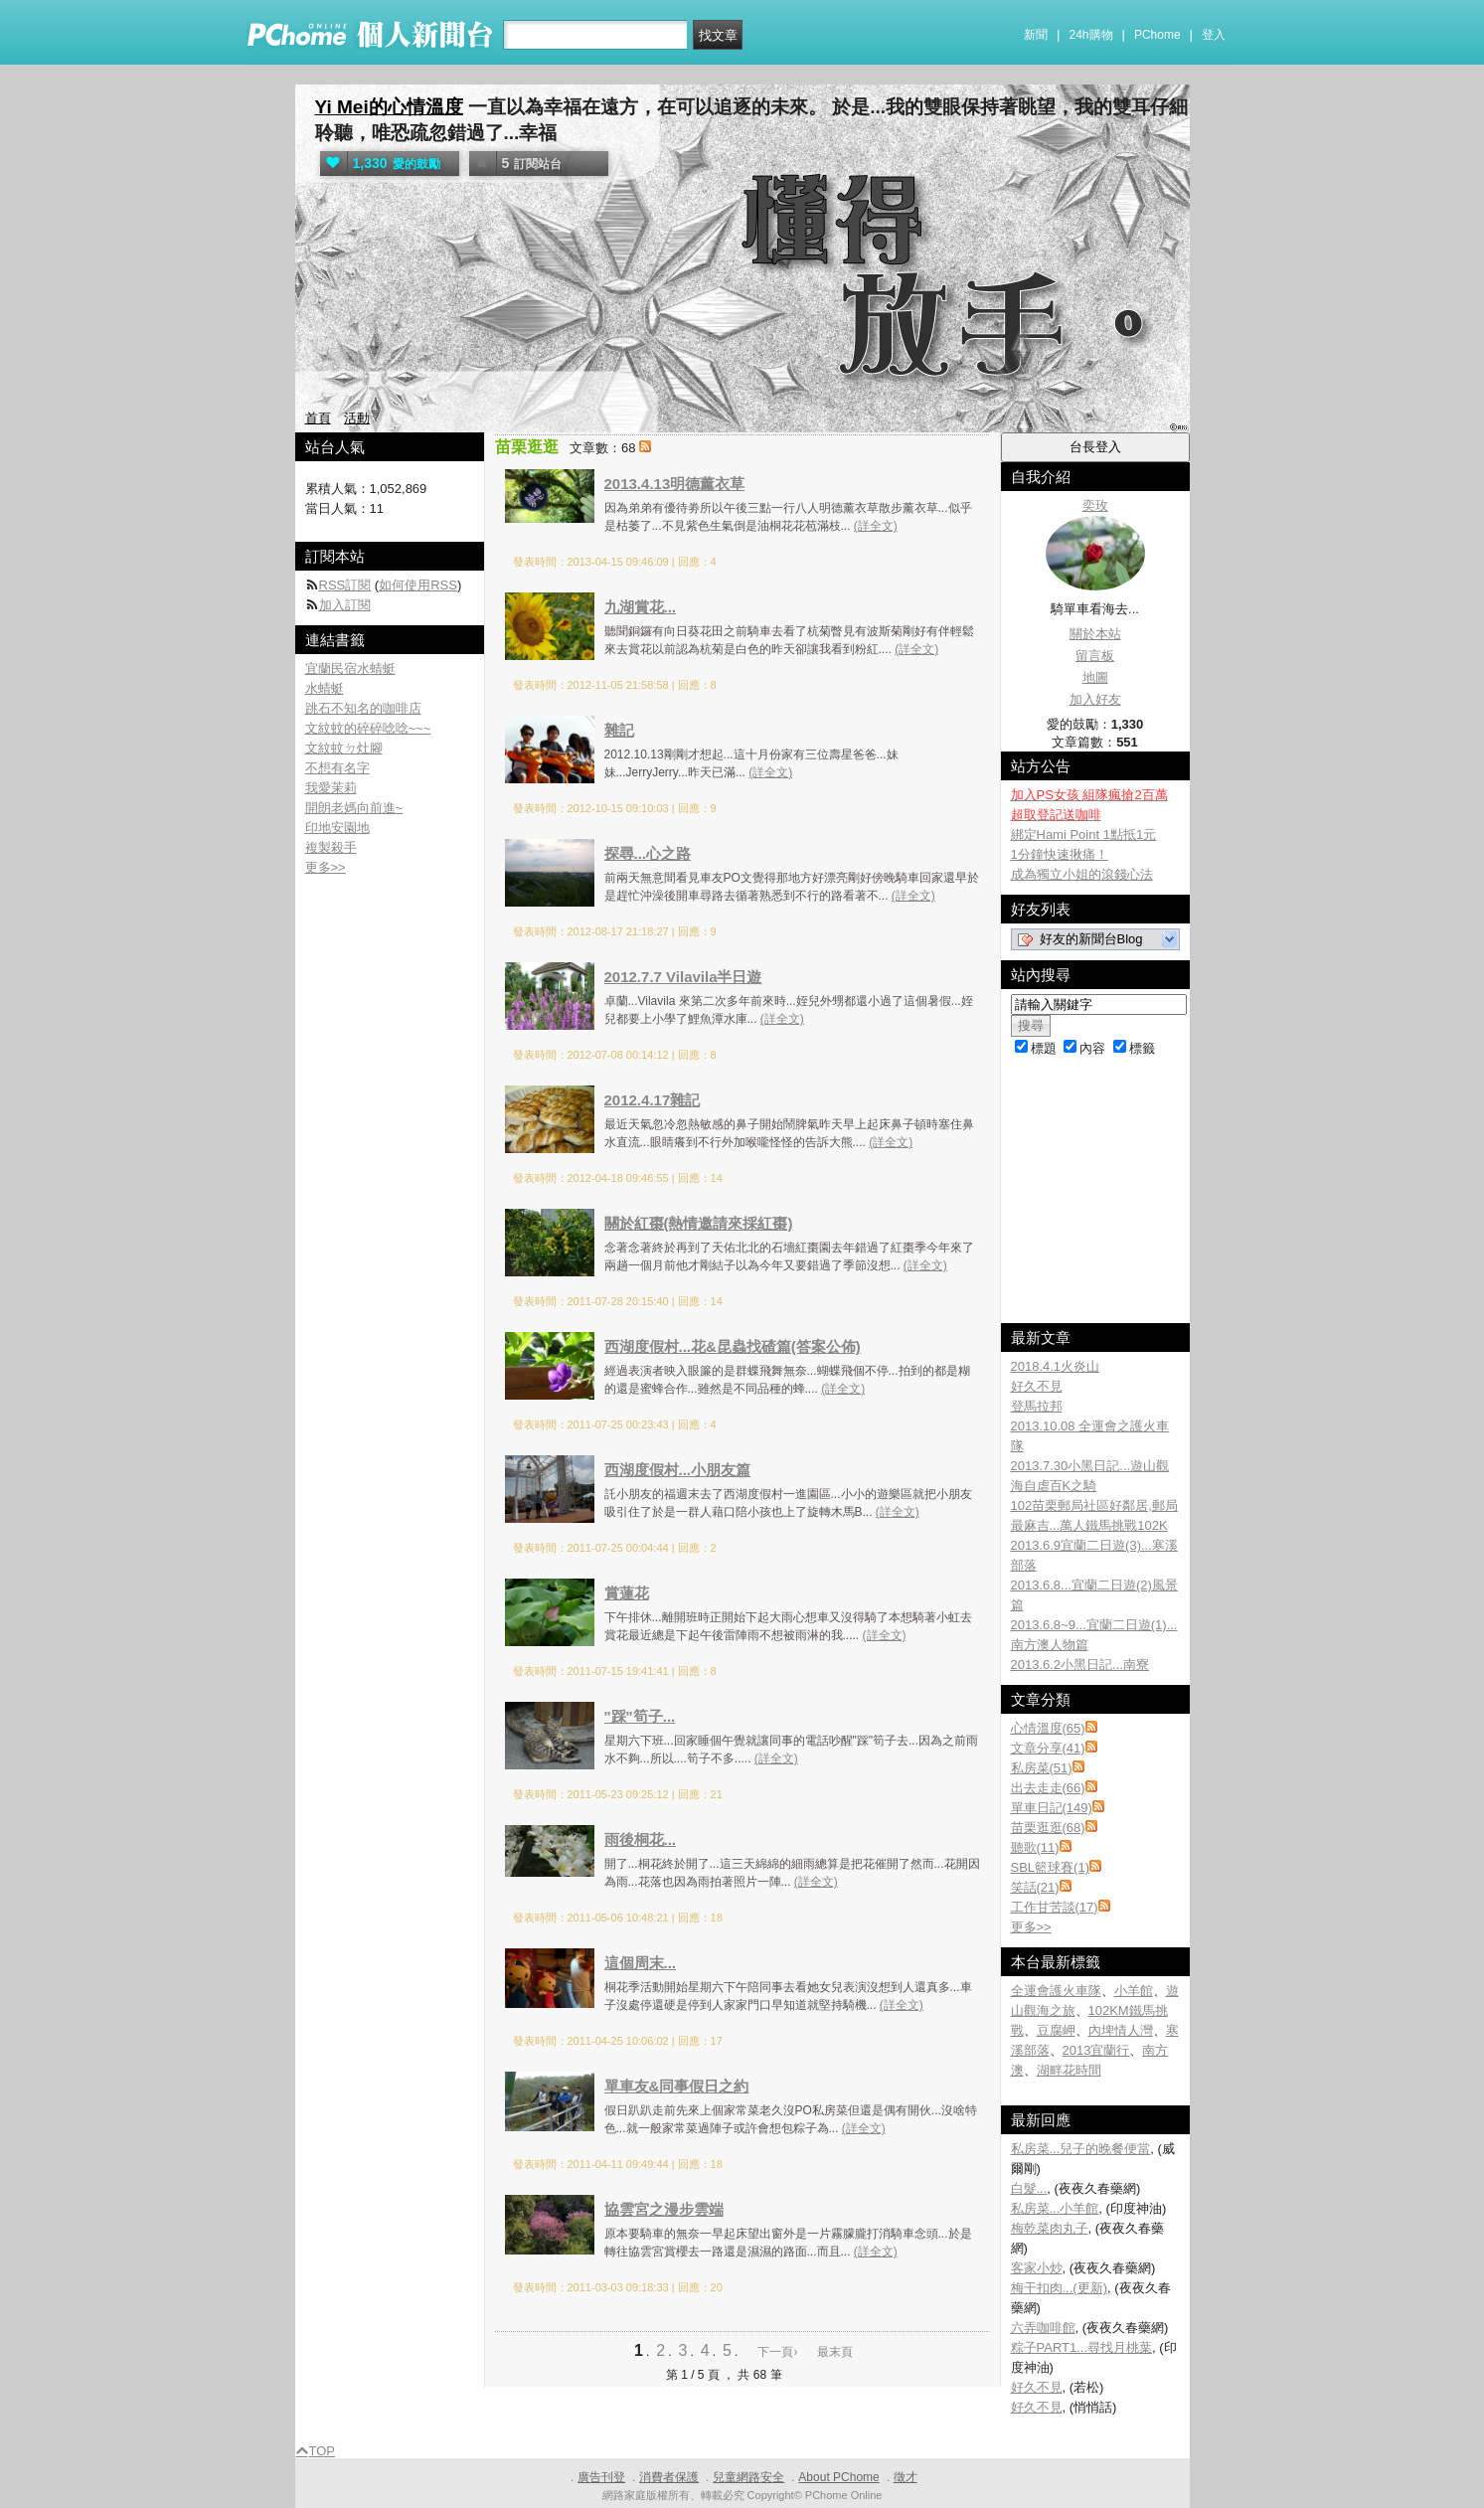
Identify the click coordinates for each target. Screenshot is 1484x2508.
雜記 (619, 730)
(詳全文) (876, 526)
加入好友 (1095, 699)
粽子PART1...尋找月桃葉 (1082, 2347)
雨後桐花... (640, 1839)
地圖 (1095, 677)
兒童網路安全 (748, 2477)
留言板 (1094, 655)
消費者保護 (669, 2477)
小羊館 (1133, 1990)
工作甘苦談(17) (1054, 1907)
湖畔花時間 (1069, 2070)
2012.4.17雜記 (652, 1099)
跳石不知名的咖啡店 (363, 708)
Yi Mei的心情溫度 (389, 106)
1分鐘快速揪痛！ (1059, 854)
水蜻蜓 (324, 688)
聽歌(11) (1035, 1847)
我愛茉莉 (331, 787)
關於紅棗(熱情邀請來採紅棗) (698, 1223)
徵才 (905, 2477)
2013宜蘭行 (1096, 2050)
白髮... (1029, 2188)
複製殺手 (331, 847)
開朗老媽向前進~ (354, 807)
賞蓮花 (626, 1593)
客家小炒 (1037, 2267)
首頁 (318, 418)
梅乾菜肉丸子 (1049, 2228)
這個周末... (640, 1962)
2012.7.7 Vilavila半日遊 (683, 976)
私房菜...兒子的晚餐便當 (1081, 2148)
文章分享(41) (1048, 1748)
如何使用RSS (418, 585)
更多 (1031, 1927)
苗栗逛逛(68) (1048, 1827)
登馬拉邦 (1037, 1406)
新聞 (1036, 35)
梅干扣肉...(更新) (1059, 2287)
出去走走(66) (1048, 1787)
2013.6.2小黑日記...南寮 (1080, 1664)
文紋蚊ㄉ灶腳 (344, 748)
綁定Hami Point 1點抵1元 (1084, 834)
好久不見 (1037, 1386)
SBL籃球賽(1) (1050, 1867)
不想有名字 (337, 767)
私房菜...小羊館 (1055, 2208)
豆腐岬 (1056, 2030)
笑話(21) (1035, 1887)
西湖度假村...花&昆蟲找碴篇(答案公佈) (732, 1346)
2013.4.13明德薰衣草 (674, 483)
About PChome (838, 2477)
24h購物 (1091, 35)
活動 (357, 418)
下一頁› (778, 2352)
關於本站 (1095, 633)
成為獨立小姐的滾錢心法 (1082, 874)
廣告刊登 (601, 2477)
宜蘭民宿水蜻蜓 (350, 668)
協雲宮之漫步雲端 (664, 2209)
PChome (1157, 35)
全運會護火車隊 (1056, 1990)
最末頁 (835, 2352)
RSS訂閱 (345, 585)
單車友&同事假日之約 (676, 2086)
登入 (1214, 35)
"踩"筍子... (640, 1716)
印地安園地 (337, 827)
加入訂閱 (345, 604)
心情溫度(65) (1048, 1728)
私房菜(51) (1041, 1767)
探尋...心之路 (648, 853)
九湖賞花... (640, 606)
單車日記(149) (1051, 1807)
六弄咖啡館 (1043, 2327)
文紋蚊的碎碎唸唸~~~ (368, 728)
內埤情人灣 (1120, 2030)
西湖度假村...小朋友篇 (677, 1469)
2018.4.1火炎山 (1055, 1366)
